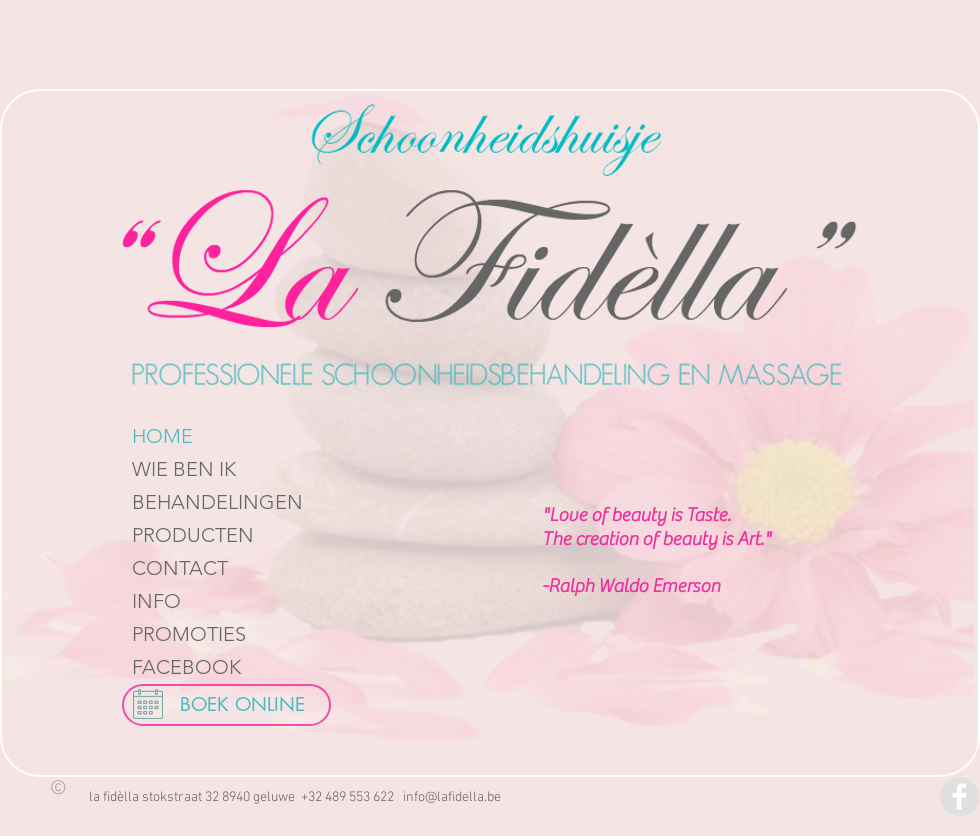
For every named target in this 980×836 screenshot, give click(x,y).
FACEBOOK (186, 667)
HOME (162, 436)
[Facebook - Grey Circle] (959, 796)
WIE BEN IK (184, 469)
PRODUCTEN (193, 535)
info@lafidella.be (452, 797)
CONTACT (180, 568)
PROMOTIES (189, 634)
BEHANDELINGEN (217, 502)
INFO (156, 601)
